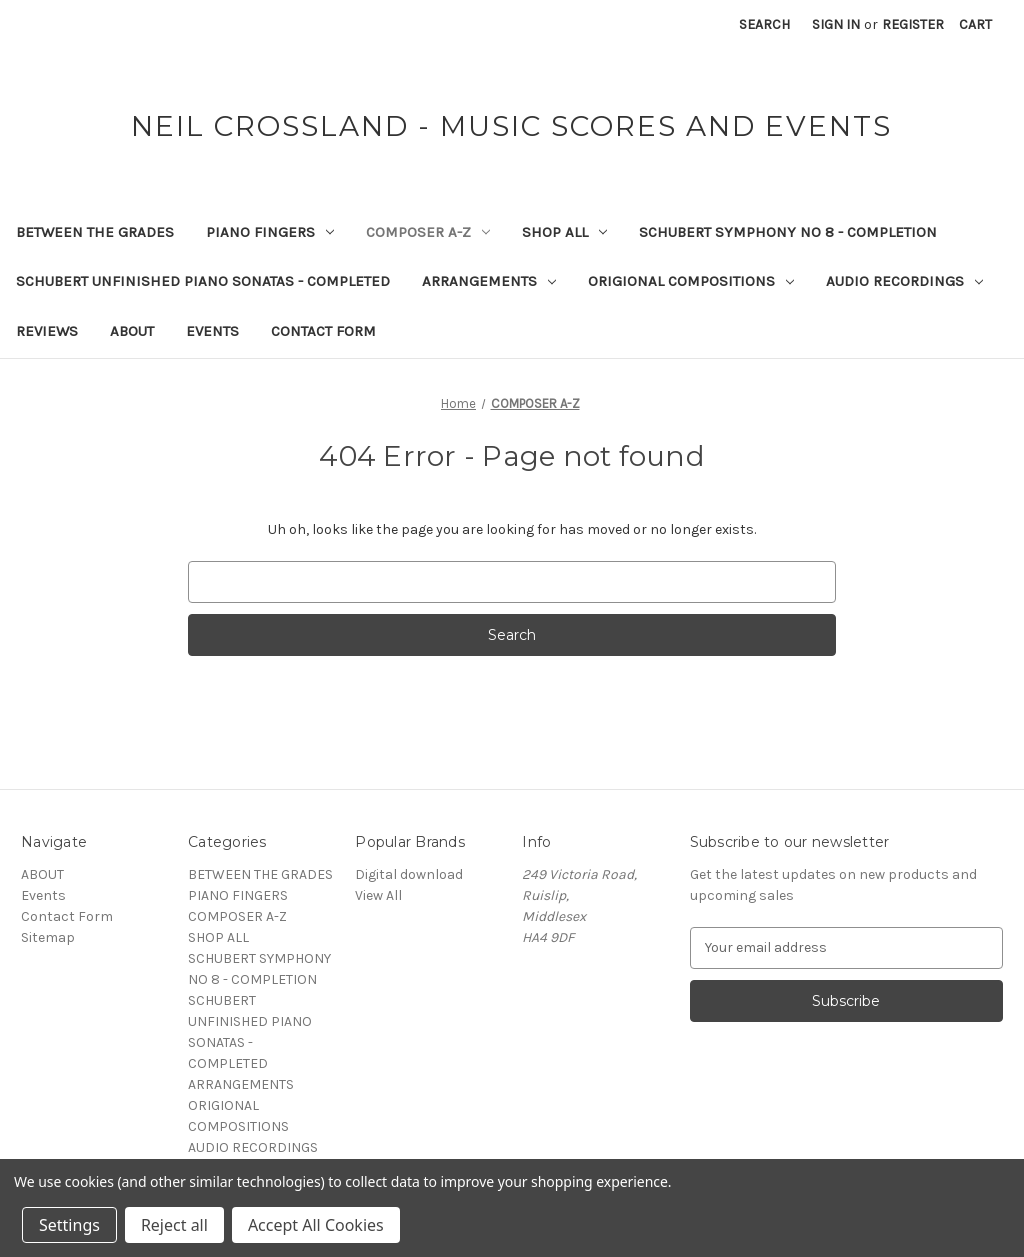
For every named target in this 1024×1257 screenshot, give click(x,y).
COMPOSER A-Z (428, 232)
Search (764, 24)
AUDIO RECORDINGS (904, 281)
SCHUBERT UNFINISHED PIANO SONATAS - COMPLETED (203, 281)
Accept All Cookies (316, 1225)
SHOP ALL (564, 232)
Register (913, 24)
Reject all (174, 1225)
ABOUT (132, 331)
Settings (69, 1225)
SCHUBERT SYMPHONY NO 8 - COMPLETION (788, 232)
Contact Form (323, 331)
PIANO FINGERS (270, 232)
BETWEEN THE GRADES (95, 232)
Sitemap (48, 937)
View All (378, 895)
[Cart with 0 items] (975, 24)
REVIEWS (47, 331)
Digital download (409, 874)
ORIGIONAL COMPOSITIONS (691, 281)
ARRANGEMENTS (489, 281)
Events (212, 331)
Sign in (836, 24)
